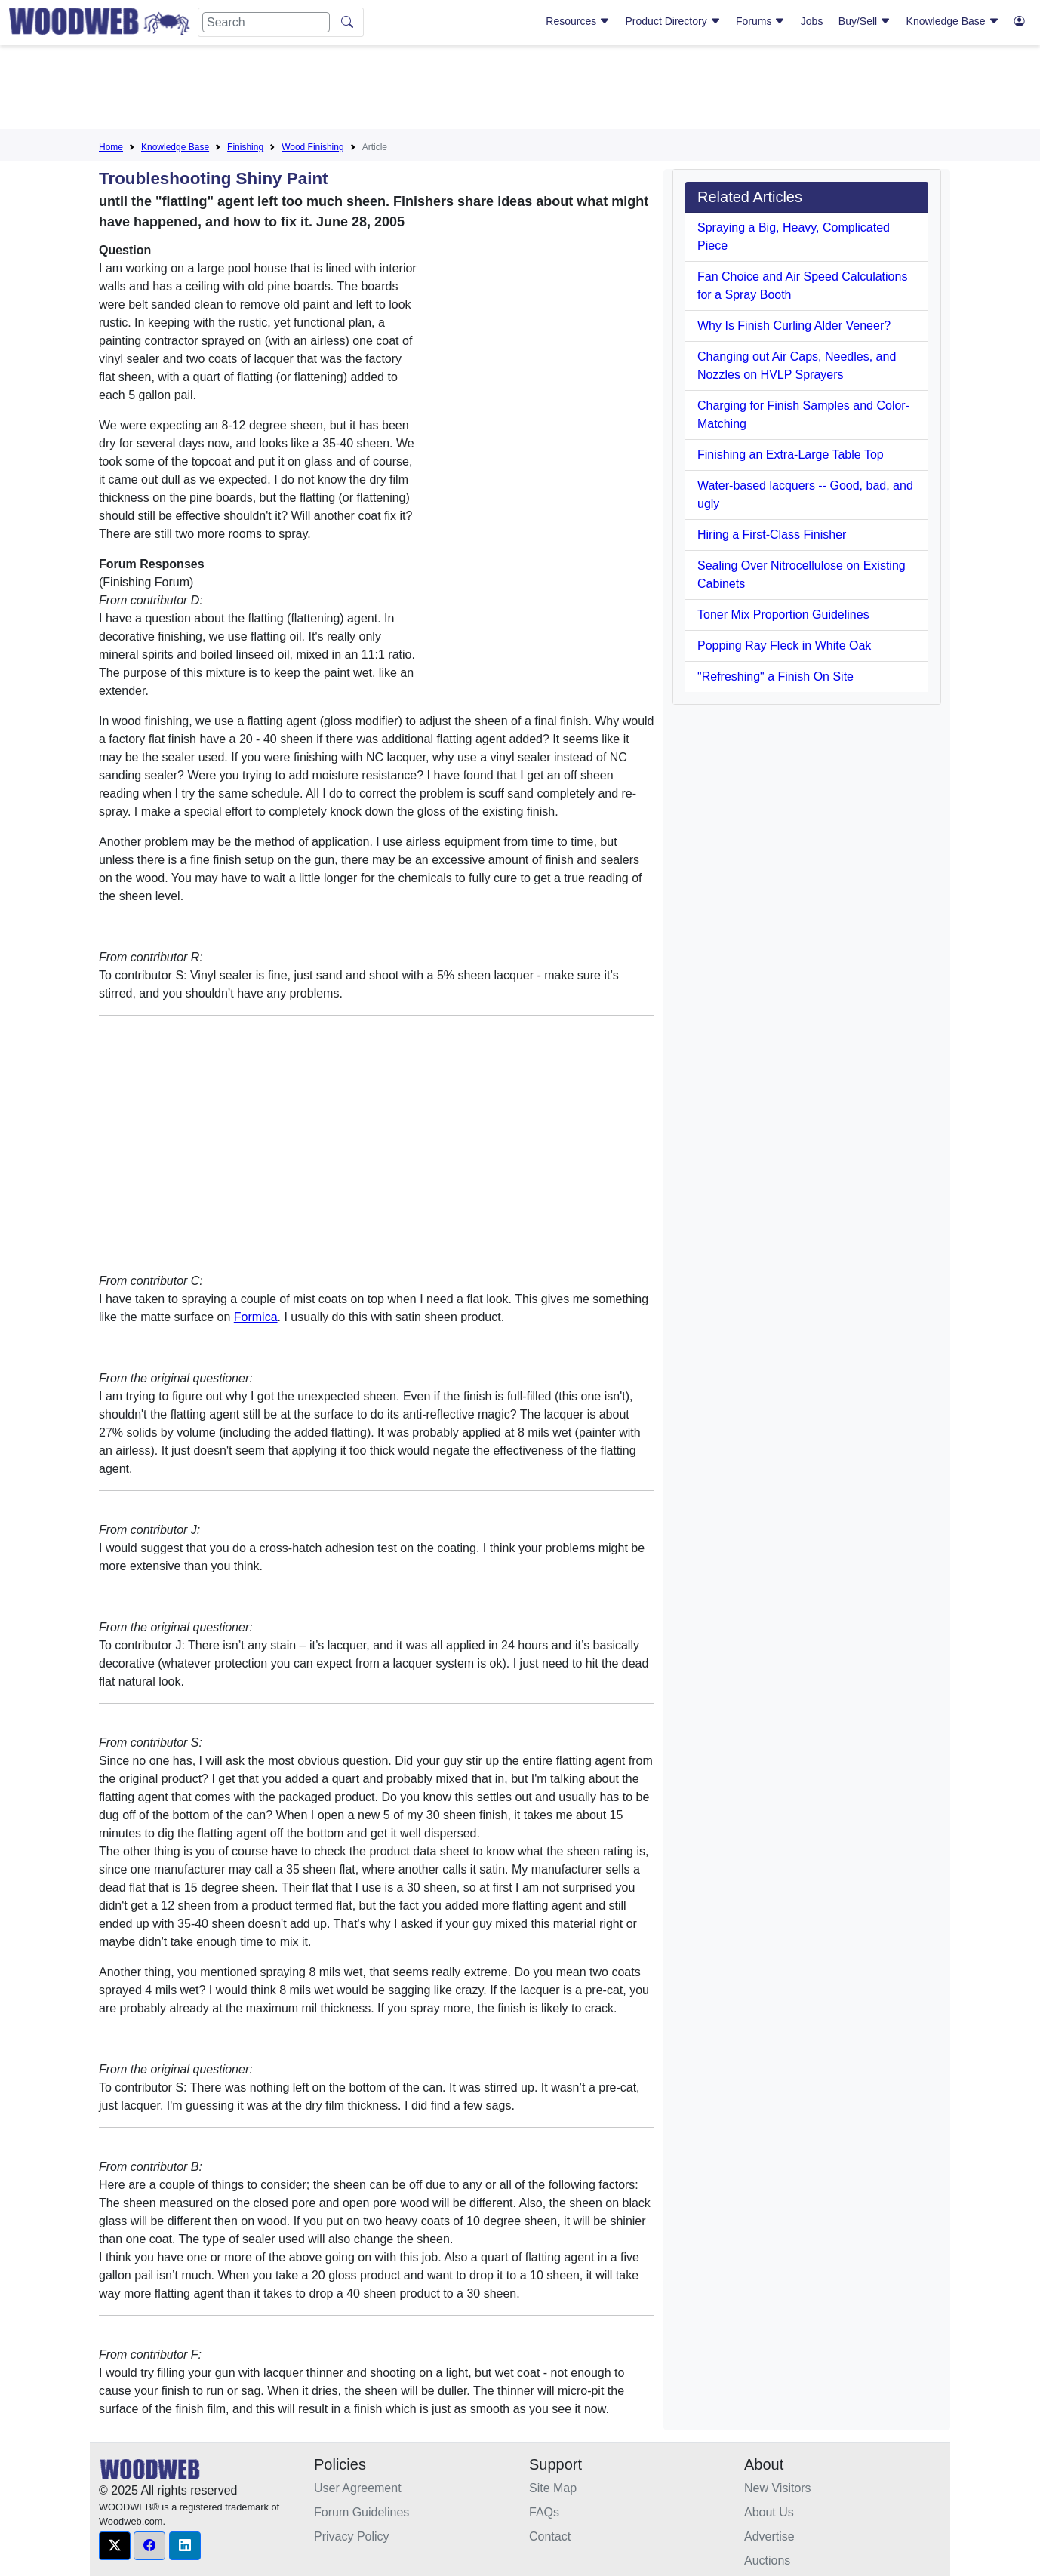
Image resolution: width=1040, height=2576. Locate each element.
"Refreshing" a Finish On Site (775, 676)
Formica (256, 1317)
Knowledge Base (952, 21)
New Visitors (777, 2488)
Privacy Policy (351, 2536)
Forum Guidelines (361, 2512)
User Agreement (358, 2488)
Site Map (553, 2488)
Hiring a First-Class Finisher (771, 534)
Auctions (767, 2560)
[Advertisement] (520, 90)
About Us (769, 2512)
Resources (578, 21)
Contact (550, 2536)
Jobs (812, 21)
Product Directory (673, 21)
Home (111, 147)
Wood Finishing (313, 147)
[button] (115, 2545)
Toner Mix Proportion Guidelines (783, 614)
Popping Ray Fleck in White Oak (784, 645)
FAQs (544, 2512)
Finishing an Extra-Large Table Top (790, 454)
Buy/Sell (864, 21)
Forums (760, 21)
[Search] (266, 22)
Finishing (245, 147)
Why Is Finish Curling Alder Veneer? (794, 325)
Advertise (769, 2536)
